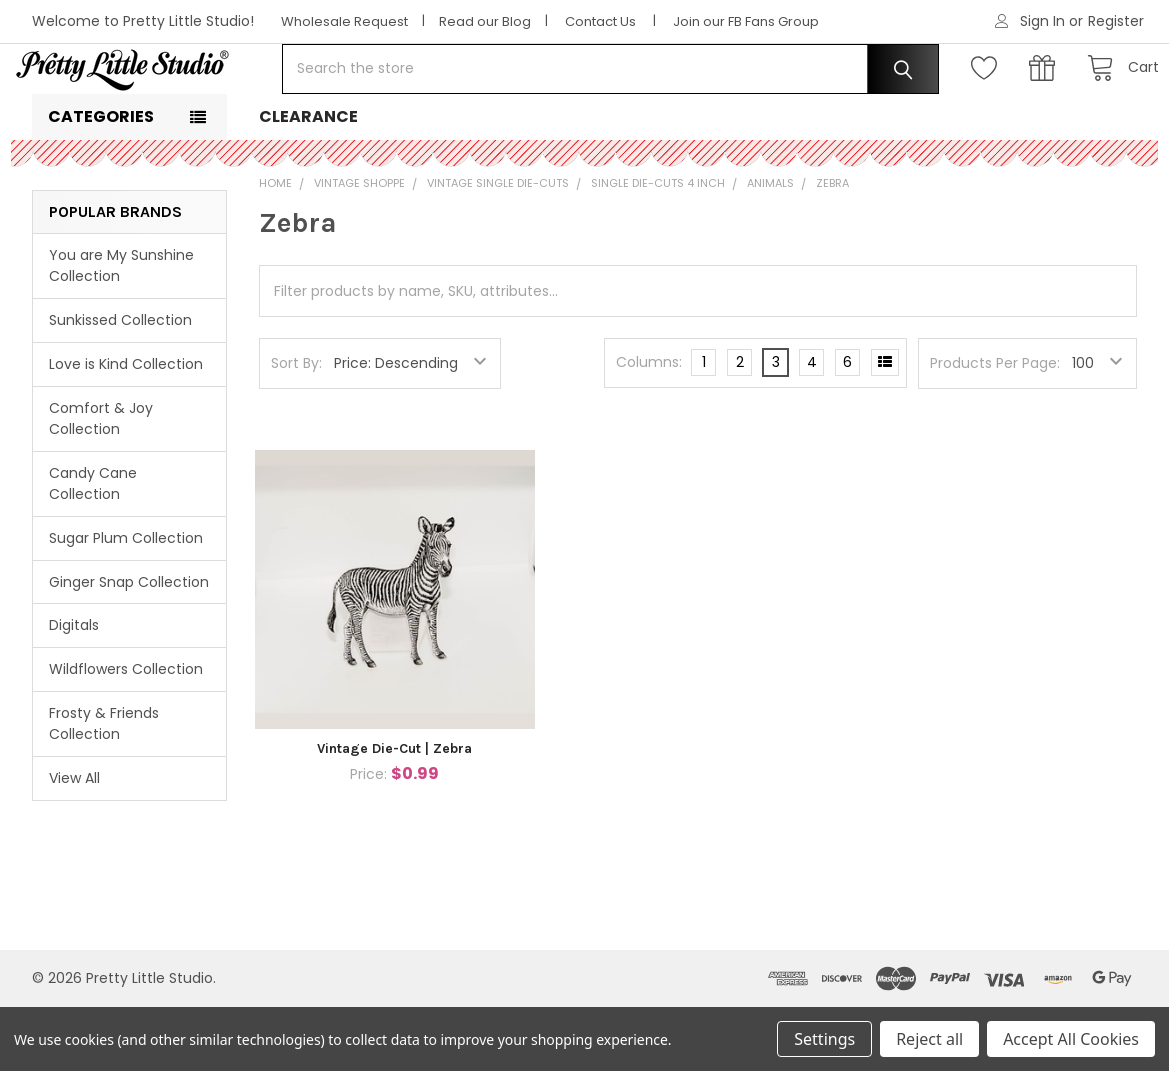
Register (1116, 21)
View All (74, 842)
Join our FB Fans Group (746, 21)
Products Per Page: (995, 427)
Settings (824, 1039)
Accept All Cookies (1071, 1039)
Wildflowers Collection (126, 733)
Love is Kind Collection (126, 428)
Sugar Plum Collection (126, 602)
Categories (101, 180)
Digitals (74, 689)
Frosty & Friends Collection (104, 787)
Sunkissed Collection (120, 384)
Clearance (308, 180)
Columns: (649, 426)
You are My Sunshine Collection (121, 329)
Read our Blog (485, 21)
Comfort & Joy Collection (101, 482)
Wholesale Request (344, 21)
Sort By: (296, 427)
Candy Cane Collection (93, 547)
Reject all (929, 1039)
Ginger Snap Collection (129, 645)
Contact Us (600, 21)
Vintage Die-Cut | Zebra (394, 812)
